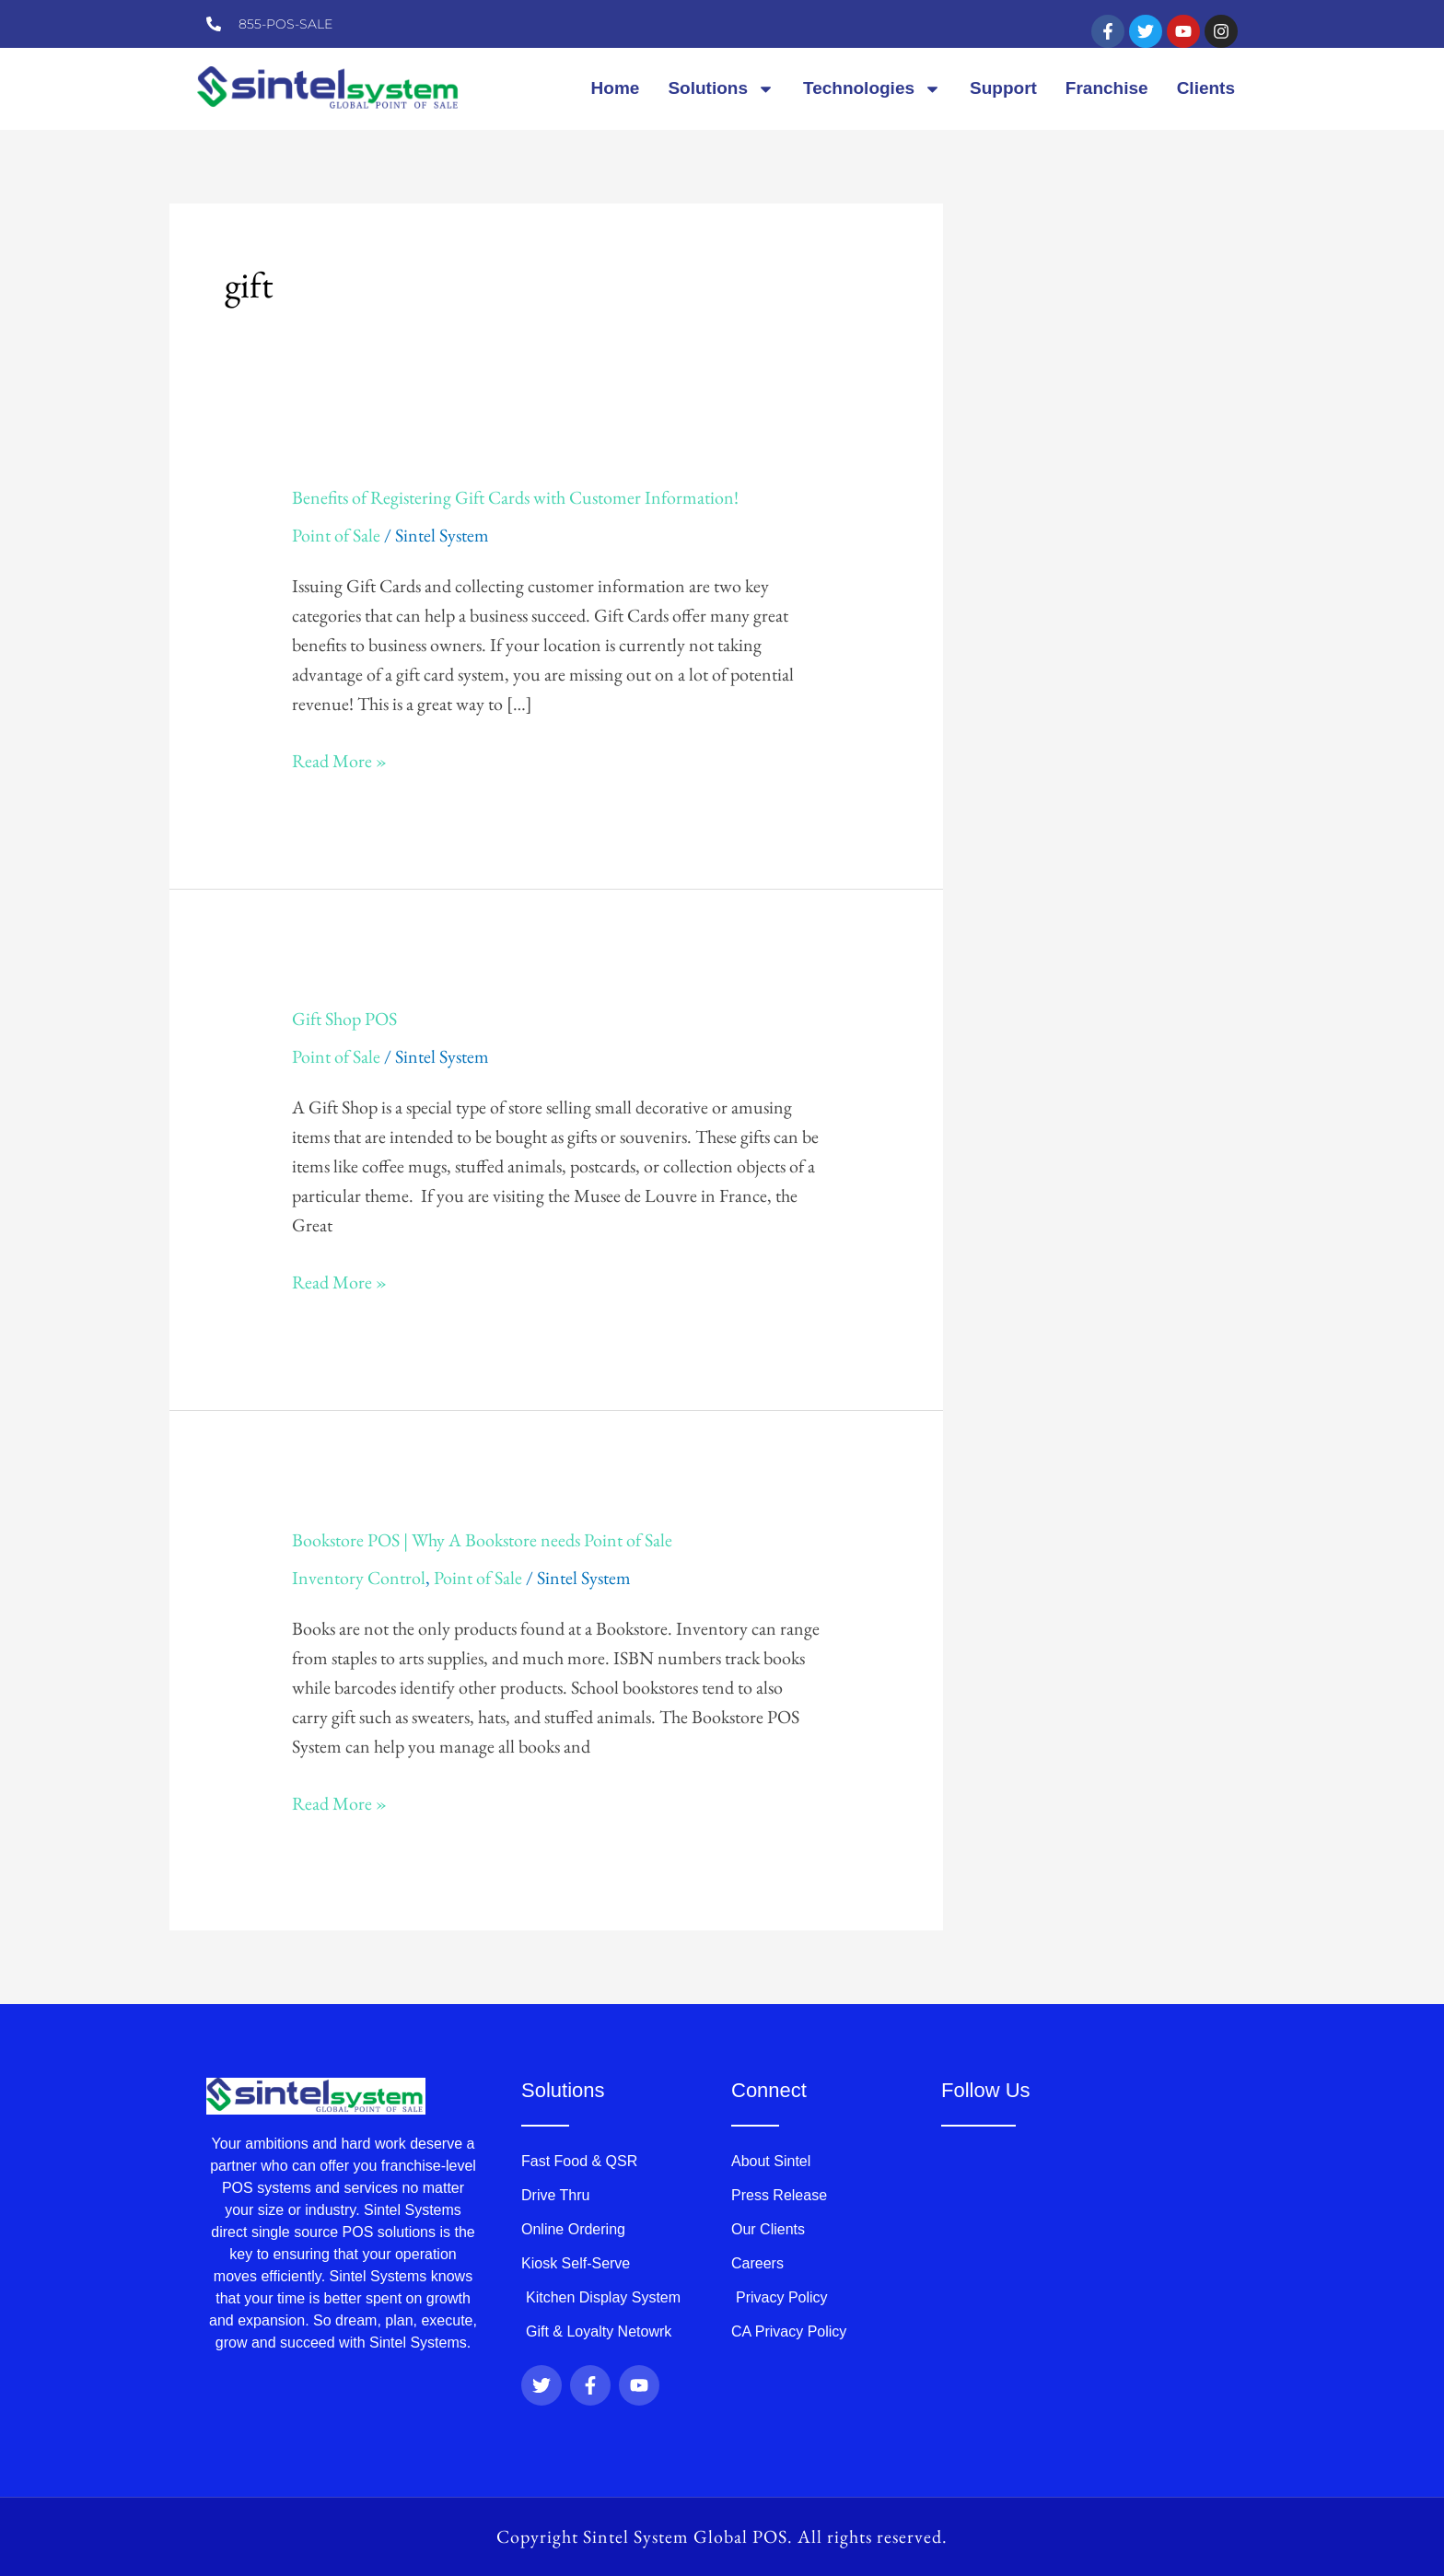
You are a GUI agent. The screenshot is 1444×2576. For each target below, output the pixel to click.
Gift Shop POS (344, 1019)
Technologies (872, 89)
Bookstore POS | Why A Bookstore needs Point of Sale (482, 1540)
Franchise (1107, 88)
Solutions (721, 89)
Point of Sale (336, 535)
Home (615, 88)
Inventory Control (358, 1578)
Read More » (339, 759)
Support (1003, 88)
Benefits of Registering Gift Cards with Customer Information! (515, 497)
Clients (1206, 88)
